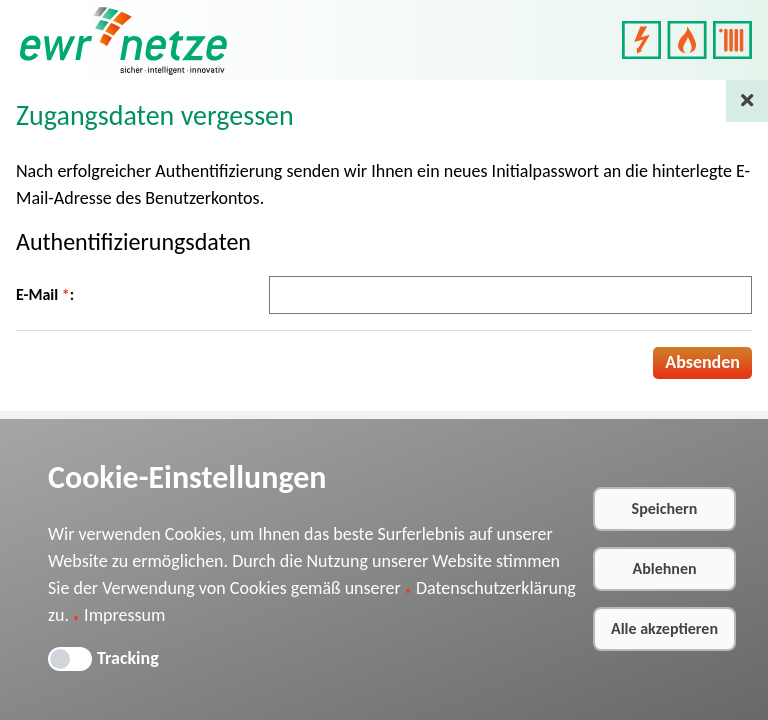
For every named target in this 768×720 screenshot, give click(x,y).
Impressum (124, 615)
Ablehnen (664, 568)
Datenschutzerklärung (496, 588)
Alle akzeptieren (664, 628)
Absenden (702, 362)
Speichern (665, 508)
